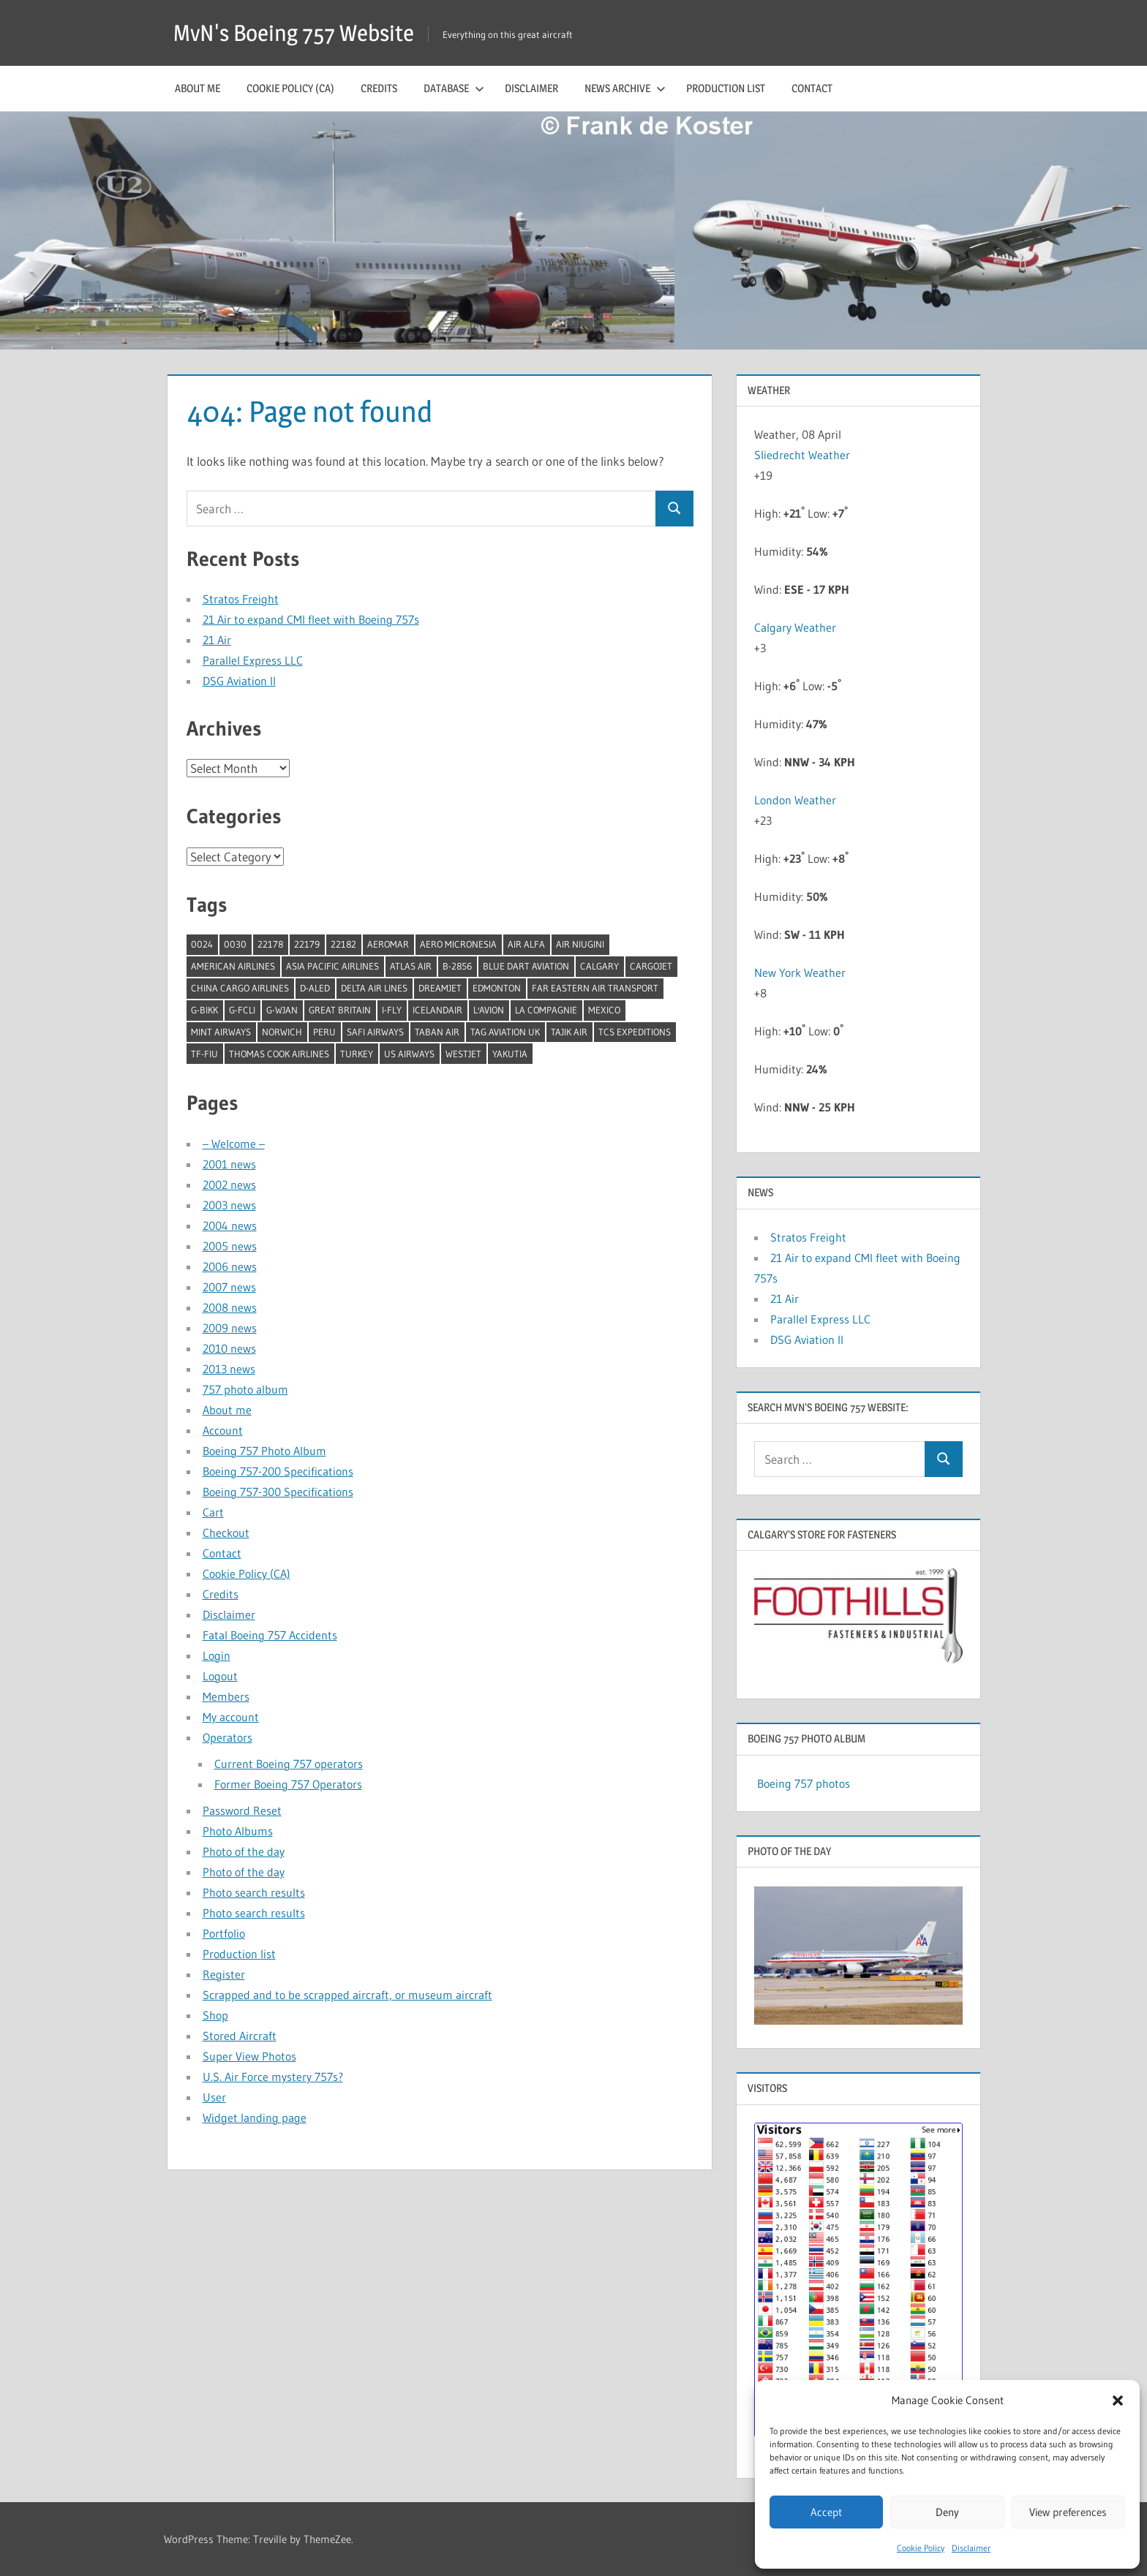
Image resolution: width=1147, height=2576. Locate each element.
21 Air (217, 639)
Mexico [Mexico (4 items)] (604, 1010)
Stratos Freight (241, 599)
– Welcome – (234, 1143)
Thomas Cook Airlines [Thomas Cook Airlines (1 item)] (279, 1054)
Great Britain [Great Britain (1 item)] (340, 1010)
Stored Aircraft (240, 2035)
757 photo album (245, 1389)
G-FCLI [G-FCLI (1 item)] (242, 1010)
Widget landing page (255, 2117)
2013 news (229, 1368)
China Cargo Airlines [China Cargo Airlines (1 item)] (240, 988)
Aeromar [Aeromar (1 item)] (388, 944)
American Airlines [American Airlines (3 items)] (233, 966)
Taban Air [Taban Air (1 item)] (437, 1032)
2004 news (230, 1225)
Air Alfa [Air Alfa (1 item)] (526, 944)
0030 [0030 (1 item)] (235, 944)
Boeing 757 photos (803, 1783)
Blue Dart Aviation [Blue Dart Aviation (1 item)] (526, 966)
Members (226, 1696)
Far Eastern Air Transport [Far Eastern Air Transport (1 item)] (595, 988)
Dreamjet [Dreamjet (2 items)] (440, 988)
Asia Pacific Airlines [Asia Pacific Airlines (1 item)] (332, 966)
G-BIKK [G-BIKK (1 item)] (204, 1010)
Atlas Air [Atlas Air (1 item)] (411, 966)
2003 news (229, 1205)
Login (216, 1655)
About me (197, 88)
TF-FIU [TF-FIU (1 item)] (204, 1054)
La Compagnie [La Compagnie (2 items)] (546, 1010)
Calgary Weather (795, 627)
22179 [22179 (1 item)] (307, 944)
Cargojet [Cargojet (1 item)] (651, 966)
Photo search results (254, 1892)
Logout (220, 1676)
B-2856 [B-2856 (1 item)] (457, 966)
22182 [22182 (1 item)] (343, 944)
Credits (379, 88)
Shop (215, 2015)
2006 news (230, 1266)
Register (224, 1974)
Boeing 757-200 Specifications (278, 1471)
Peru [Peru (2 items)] (324, 1032)
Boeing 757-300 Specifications (278, 1491)
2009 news (230, 1328)
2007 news (229, 1287)
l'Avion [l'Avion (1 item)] (488, 1010)
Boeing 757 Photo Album (264, 1450)
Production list (725, 88)
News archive (625, 88)
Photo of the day (244, 1851)
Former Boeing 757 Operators (288, 1784)
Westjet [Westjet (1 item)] (463, 1054)
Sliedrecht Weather (803, 454)
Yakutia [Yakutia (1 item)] (509, 1054)
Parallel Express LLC (253, 660)
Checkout (226, 1532)
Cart (213, 1512)
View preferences (1068, 2512)
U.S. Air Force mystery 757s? (273, 2076)
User (214, 2097)
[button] (1117, 2400)
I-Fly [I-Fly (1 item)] (392, 1010)
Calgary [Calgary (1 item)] (599, 966)
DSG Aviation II (239, 680)
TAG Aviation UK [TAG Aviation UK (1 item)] (505, 1032)
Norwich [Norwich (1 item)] (282, 1032)
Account (223, 1430)
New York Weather (800, 972)
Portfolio (224, 1933)
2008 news (230, 1307)
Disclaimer (971, 2547)
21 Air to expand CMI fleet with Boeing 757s (311, 619)
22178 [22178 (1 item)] (270, 944)
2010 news (229, 1348)
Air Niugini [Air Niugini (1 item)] (580, 944)
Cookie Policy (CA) (290, 88)
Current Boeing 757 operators (288, 1763)
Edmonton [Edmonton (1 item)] (497, 988)
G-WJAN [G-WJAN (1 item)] (282, 1010)
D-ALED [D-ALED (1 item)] (315, 988)
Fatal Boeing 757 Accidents (270, 1635)
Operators (227, 1737)
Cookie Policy (920, 2547)
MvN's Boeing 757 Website (298, 32)
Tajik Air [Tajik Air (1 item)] (569, 1032)
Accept (826, 2512)
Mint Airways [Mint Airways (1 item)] (221, 1032)
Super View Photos (249, 2056)
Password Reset (242, 1810)
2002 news (229, 1184)
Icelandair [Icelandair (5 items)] (437, 1010)
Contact (811, 88)
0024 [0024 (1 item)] (202, 944)
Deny (947, 2512)
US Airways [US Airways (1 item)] (409, 1054)
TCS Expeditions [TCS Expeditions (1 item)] (634, 1032)
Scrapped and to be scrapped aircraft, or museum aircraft (347, 1994)
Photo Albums (238, 1831)
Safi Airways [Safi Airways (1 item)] (375, 1032)
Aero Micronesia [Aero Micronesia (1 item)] (458, 944)
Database (454, 88)
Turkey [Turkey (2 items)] (356, 1054)
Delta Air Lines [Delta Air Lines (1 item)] (374, 988)
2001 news (229, 1164)
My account (231, 1717)
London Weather (795, 800)
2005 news (230, 1246)
